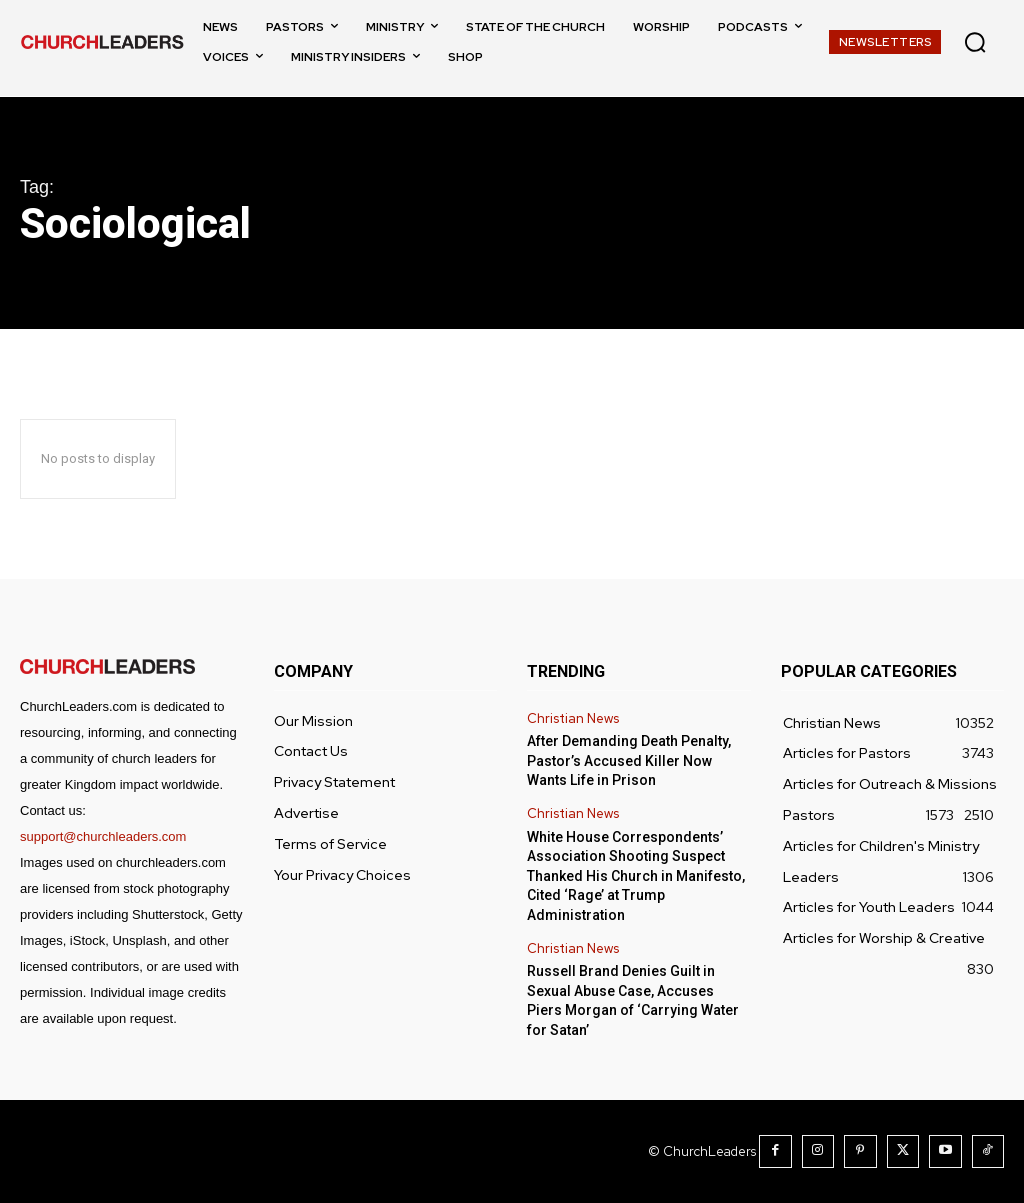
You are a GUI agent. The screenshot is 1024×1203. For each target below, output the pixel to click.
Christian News (573, 719)
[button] (975, 42)
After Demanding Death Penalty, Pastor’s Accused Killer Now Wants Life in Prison (629, 760)
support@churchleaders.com (103, 836)
